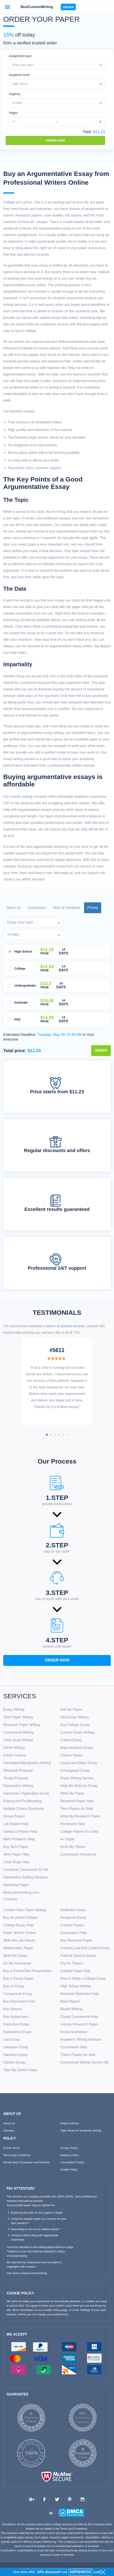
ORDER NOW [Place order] (55, 140)
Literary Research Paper (79, 2024)
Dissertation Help (73, 1933)
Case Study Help (16, 1862)
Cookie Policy (69, 2169)
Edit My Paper (71, 1709)
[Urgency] (57, 102)
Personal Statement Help (79, 1994)
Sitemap (8, 2130)
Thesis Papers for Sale (78, 2055)
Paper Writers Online (19, 1933)
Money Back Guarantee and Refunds (26, 2162)
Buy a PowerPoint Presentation (27, 1971)
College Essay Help (18, 1925)
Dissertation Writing (18, 1786)
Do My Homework (17, 1963)
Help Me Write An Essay (79, 1786)
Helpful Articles (69, 2123)
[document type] (57, 65)
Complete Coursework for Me (25, 1869)
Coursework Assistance (78, 1854)
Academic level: (19, 75)
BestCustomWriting (36, 7)
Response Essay (73, 1917)
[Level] (57, 83)
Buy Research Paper (76, 1940)
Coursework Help (73, 2047)
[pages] (57, 122)
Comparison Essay (17, 1994)
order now (57, 1660)
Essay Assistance (74, 2032)
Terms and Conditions (17, 2155)
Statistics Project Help (20, 1831)
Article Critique (14, 1755)
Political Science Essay (78, 1955)
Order (68, 7)
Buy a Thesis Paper (18, 1978)
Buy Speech (12, 2009)
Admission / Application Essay (26, 1793)
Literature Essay (15, 2047)
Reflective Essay (73, 1910)
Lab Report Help (16, 1824)
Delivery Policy (69, 2155)
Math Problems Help (19, 1839)
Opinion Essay (14, 2062)
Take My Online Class (20, 2070)
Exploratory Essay (17, 2032)
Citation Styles (71, 1755)
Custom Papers (72, 1925)
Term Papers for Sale (76, 1808)
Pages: (13, 113)
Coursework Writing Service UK (84, 2062)
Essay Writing (14, 1709)
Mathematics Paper (18, 1948)
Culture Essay (71, 1740)
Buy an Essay (14, 1986)
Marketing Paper (16, 1885)
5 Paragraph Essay (75, 1770)
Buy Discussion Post (19, 2001)
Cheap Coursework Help (79, 2016)
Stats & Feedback (66, 907)
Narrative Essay (15, 2055)
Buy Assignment (15, 2016)
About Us (14, 907)
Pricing (92, 907)
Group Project (14, 1816)
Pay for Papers (71, 1963)
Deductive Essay (16, 2024)
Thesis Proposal (15, 1778)
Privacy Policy (69, 2148)
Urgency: (15, 94)
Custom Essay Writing (77, 1732)
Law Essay (11, 2039)
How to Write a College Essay (83, 1978)
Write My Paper (72, 1793)
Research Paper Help (77, 1801)
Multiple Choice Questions (23, 1808)
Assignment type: (20, 56)
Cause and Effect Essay (78, 1763)
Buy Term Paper (15, 1847)
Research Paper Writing (21, 1725)
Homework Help (72, 1824)
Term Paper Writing (18, 1717)
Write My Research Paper (80, 1816)
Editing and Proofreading (22, 1801)
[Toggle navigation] (7, 7)
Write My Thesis (72, 1847)
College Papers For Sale (79, 1831)
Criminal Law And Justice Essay (85, 1948)
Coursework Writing (18, 1732)
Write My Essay (15, 1955)
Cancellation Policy (72, 2162)
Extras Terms (11, 2148)
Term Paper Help (16, 1854)
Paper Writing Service (77, 1778)
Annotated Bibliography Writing (27, 1763)
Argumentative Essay (76, 1747)
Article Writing (14, 1747)
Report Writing (71, 2009)
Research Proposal (18, 1770)
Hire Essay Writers (74, 1717)
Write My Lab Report (19, 1940)
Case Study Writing (18, 1740)
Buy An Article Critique (20, 1917)
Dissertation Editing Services (25, 1877)
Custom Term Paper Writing (24, 1910)
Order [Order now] (101, 1050)
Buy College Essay (74, 1725)
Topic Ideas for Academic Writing (80, 2130)
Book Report (70, 2001)
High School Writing (75, 1986)
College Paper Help (75, 1971)
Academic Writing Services (81, 2039)
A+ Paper (67, 1839)
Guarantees (37, 907)
